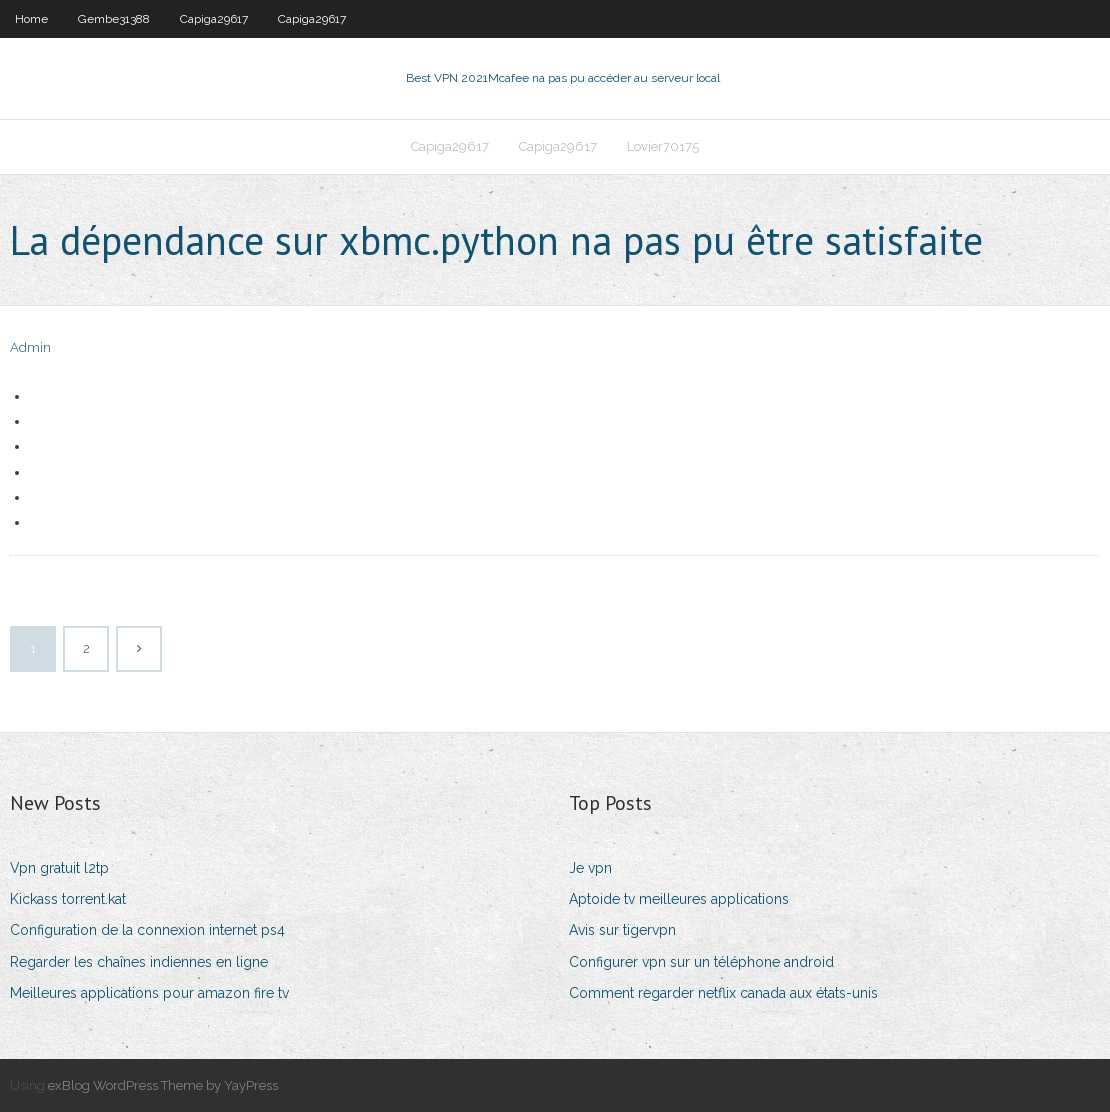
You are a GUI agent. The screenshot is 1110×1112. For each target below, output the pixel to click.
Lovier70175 (663, 146)
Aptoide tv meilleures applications (679, 899)
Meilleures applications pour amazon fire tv (149, 993)
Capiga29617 (214, 19)
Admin (30, 347)
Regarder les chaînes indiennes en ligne (139, 962)
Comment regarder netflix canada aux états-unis (723, 993)
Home (31, 19)
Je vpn (590, 868)
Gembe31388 (114, 19)
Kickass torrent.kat (68, 899)
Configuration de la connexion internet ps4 (147, 930)
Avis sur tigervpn (622, 930)
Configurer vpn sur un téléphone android (701, 962)
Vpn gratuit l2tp (59, 868)
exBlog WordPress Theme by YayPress (163, 1085)
